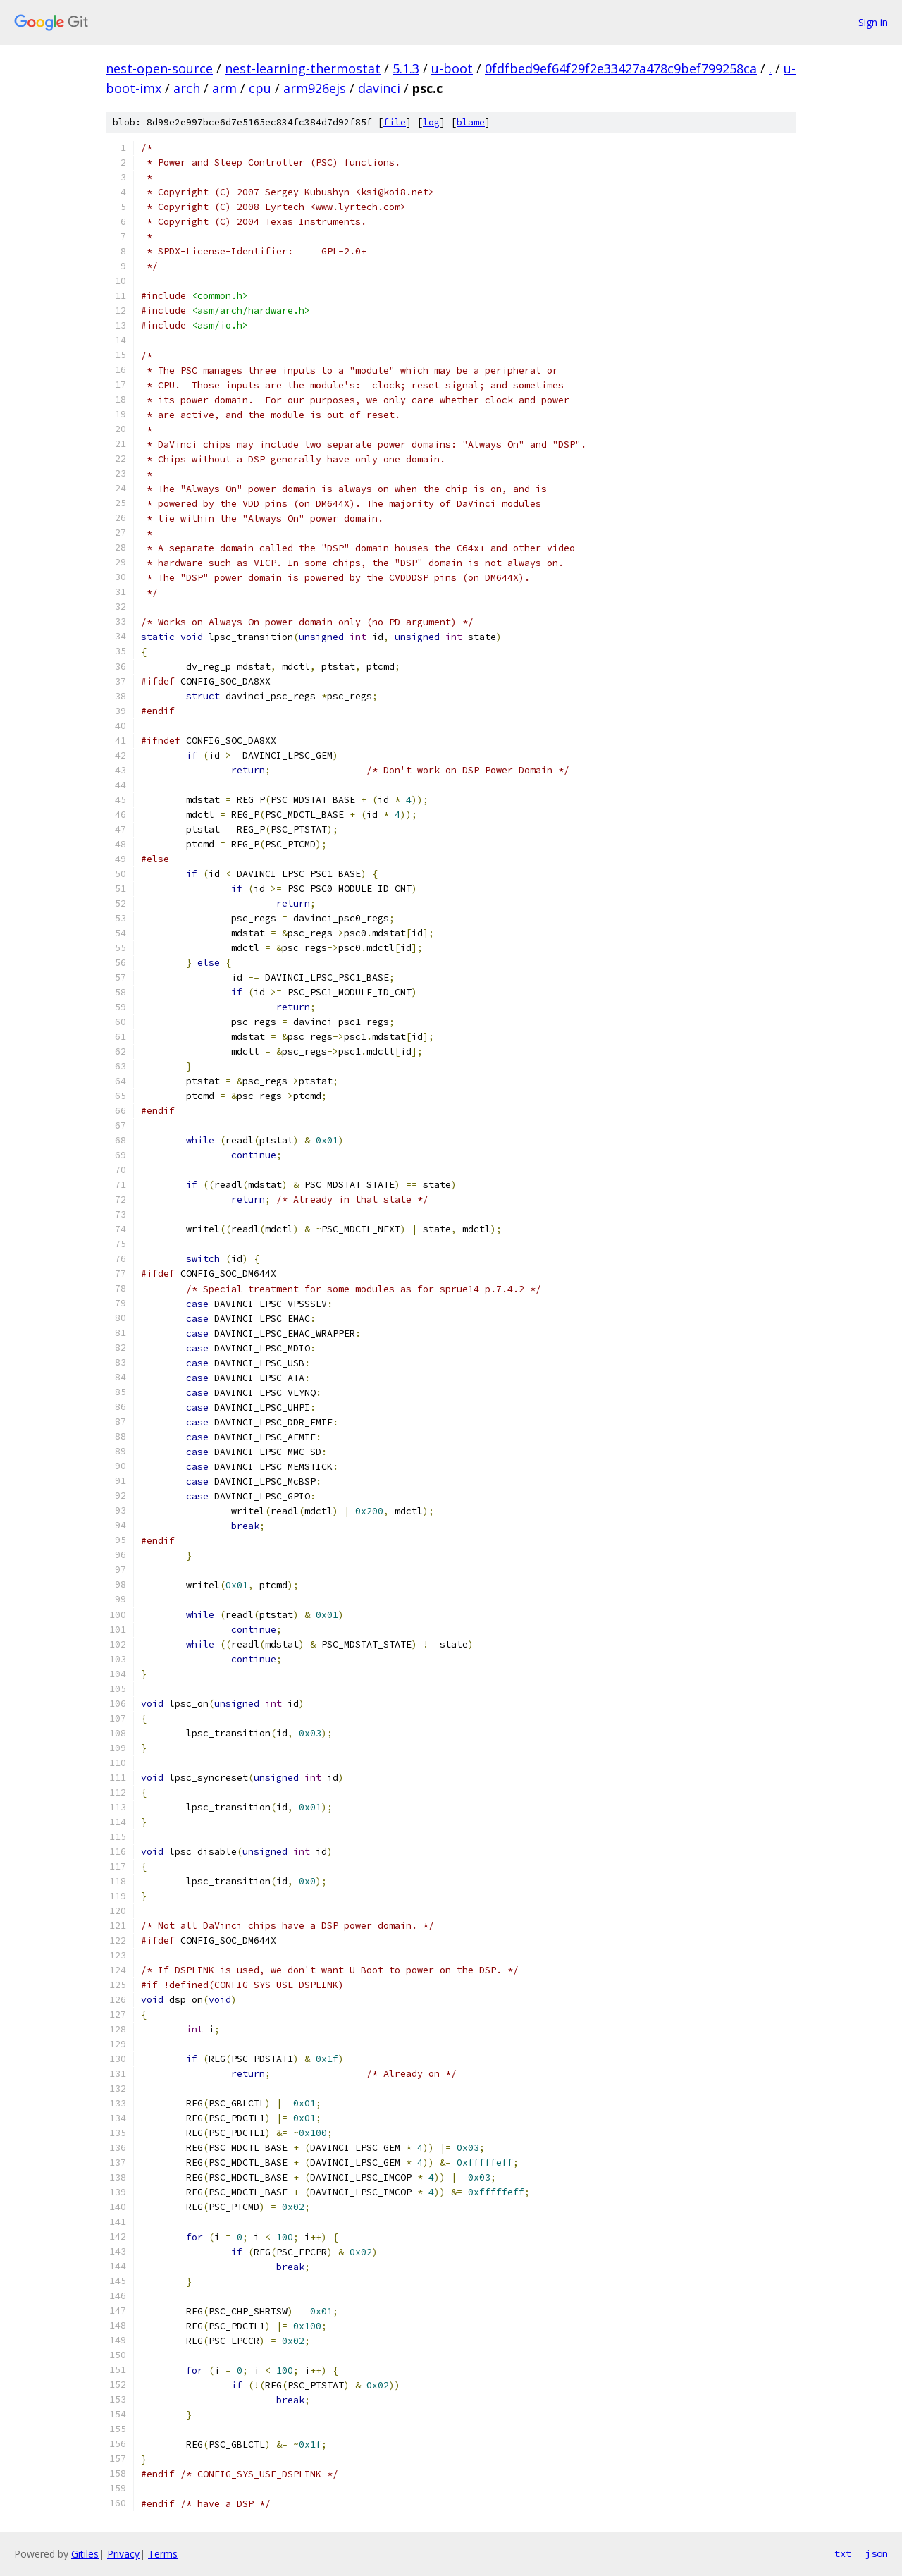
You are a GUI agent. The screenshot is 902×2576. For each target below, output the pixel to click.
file (394, 122)
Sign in (873, 22)
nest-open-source (159, 68)
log (431, 122)
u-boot (452, 68)
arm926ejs (314, 88)
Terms (163, 2553)
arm (224, 88)
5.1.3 (406, 68)
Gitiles (85, 2553)
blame (471, 122)
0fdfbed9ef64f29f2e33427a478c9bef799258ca (621, 68)
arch (186, 88)
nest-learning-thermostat (303, 68)
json (876, 2553)
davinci (379, 88)
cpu (260, 88)
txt (842, 2553)
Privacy (123, 2553)
